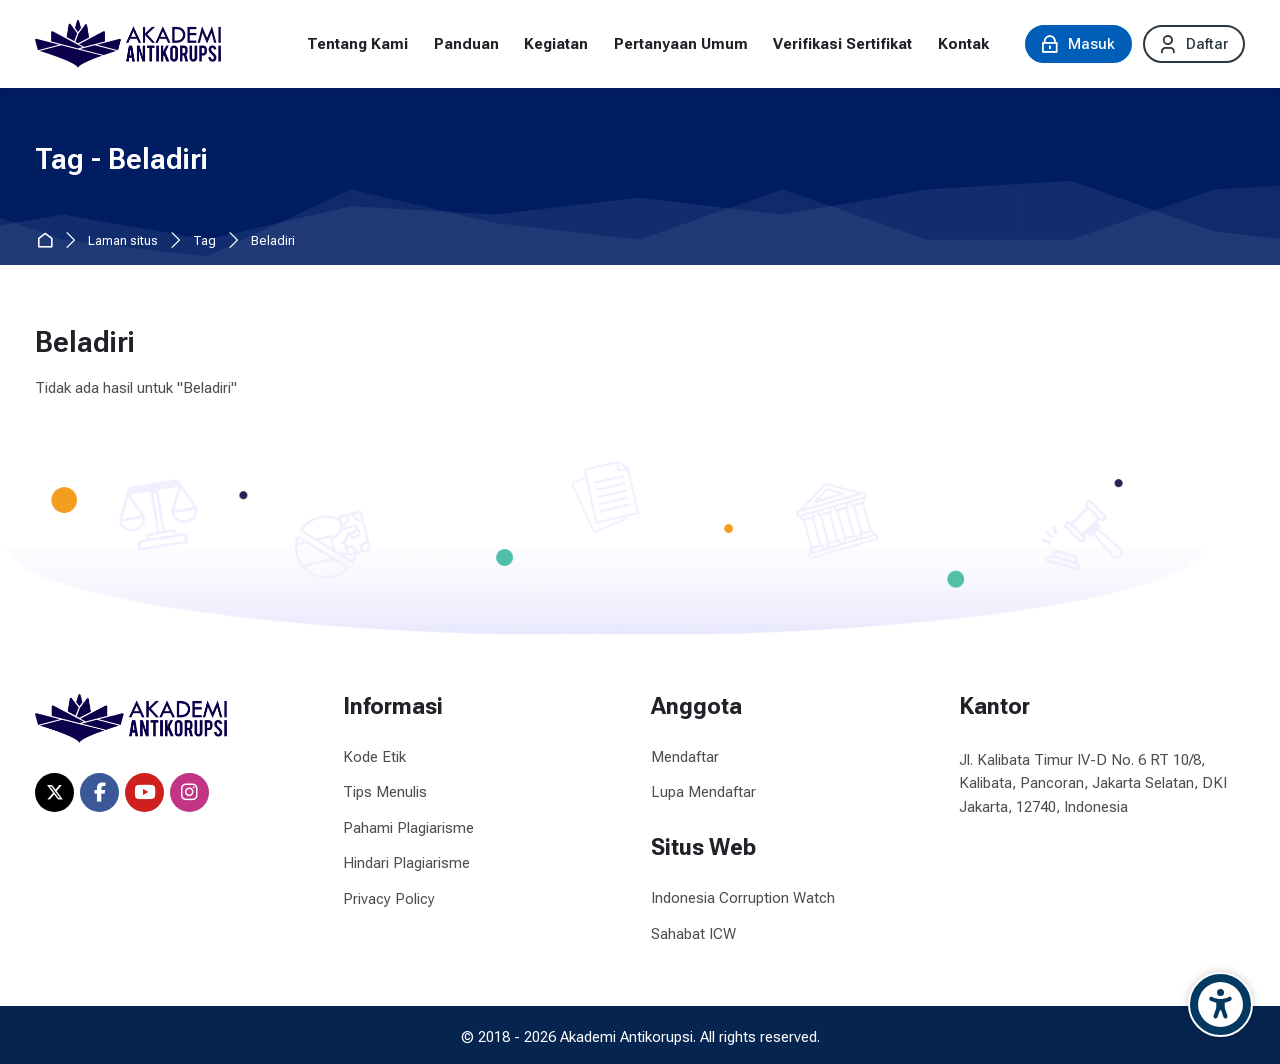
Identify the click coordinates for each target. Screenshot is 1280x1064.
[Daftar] (1194, 44)
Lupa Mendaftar (703, 792)
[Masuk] (1078, 44)
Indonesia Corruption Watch (743, 898)
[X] (54, 792)
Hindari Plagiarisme (406, 863)
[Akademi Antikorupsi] (128, 44)
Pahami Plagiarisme (408, 828)
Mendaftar (685, 757)
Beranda (48, 241)
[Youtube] (144, 792)
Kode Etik (374, 757)
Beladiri (273, 241)
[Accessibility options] (1220, 1004)
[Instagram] (189, 792)
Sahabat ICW (693, 934)
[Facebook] (99, 792)
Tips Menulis (385, 792)
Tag (204, 241)
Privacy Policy (389, 899)
